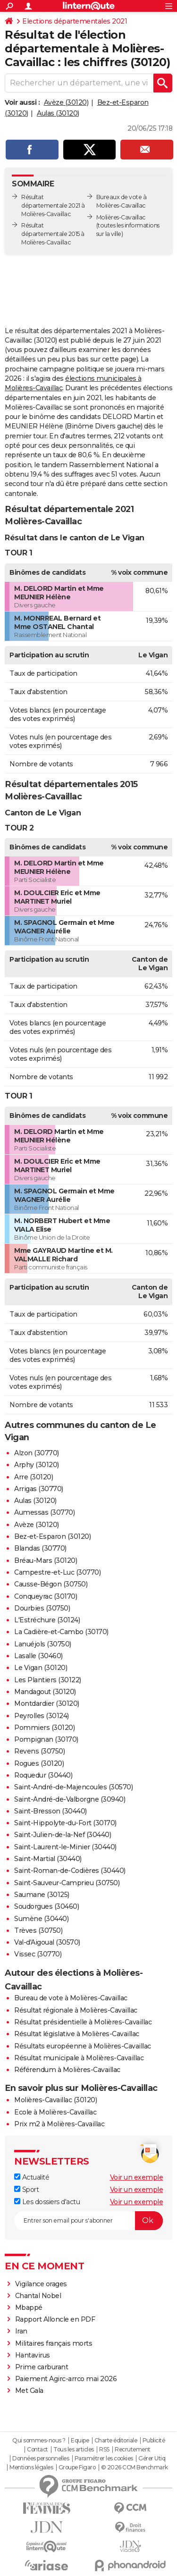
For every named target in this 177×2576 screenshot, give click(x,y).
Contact (37, 2449)
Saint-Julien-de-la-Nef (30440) (62, 1834)
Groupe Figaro (77, 2467)
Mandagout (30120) (45, 1691)
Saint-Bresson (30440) (50, 1811)
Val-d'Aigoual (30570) (47, 1942)
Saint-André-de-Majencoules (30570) (73, 1787)
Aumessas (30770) (44, 1512)
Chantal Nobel (38, 2295)
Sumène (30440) (41, 1918)
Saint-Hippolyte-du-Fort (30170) (65, 1823)
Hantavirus (32, 2355)
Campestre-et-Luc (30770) (57, 1572)
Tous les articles (73, 2449)
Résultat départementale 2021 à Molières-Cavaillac (53, 205)
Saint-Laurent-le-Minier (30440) (65, 1847)
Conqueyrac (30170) (45, 1596)
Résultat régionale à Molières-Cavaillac (75, 2010)
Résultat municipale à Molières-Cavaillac (78, 2058)
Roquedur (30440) (43, 1775)
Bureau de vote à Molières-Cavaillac (70, 1998)
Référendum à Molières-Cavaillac (67, 2069)
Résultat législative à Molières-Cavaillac (76, 2034)
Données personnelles (40, 2458)
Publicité (154, 2440)
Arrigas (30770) (38, 1489)
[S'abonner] (88, 2220)
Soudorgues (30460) (46, 1906)
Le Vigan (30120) (40, 1667)
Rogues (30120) (39, 1763)
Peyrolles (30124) (41, 1716)
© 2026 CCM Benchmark (134, 2467)
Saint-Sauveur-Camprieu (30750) (66, 1883)
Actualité (31, 2177)
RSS (104, 2449)
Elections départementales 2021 (74, 21)
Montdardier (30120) (46, 1703)
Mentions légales (31, 2467)
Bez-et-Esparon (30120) (52, 1536)
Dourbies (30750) (42, 1608)
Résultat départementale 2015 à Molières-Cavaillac (52, 234)
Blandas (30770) (40, 1548)
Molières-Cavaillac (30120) (55, 2100)
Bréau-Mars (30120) (45, 1560)
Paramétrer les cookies (104, 2458)
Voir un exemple (136, 2177)
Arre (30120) (33, 1477)
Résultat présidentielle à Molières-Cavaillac (83, 2022)
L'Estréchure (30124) (47, 1620)
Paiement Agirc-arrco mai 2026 (66, 2379)
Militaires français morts (54, 2343)
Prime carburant (41, 2367)
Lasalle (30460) (38, 1656)
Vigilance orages (41, 2284)
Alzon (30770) (36, 1453)
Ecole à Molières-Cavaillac (55, 2112)
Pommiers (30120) (44, 1727)
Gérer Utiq (151, 2458)
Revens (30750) (39, 1751)
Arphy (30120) (36, 1464)
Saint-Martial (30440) (48, 1858)
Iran (21, 2331)
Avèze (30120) (66, 102)
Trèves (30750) (38, 1930)
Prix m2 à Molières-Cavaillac (59, 2124)
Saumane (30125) (41, 1894)
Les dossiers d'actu (47, 2202)
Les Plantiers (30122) (47, 1680)
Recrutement (133, 2449)
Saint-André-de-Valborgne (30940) (69, 1799)
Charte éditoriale (115, 2440)
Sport (26, 2189)
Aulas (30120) (58, 113)
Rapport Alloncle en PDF (55, 2319)
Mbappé (28, 2307)
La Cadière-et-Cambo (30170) (61, 1632)
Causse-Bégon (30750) (50, 1584)
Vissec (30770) (37, 1954)
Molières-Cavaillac (120, 217)
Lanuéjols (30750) (42, 1644)
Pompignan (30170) (46, 1739)
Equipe (80, 2440)
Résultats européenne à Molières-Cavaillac (82, 2046)
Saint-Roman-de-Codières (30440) (70, 1870)
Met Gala (29, 2390)
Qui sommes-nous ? (39, 2440)
